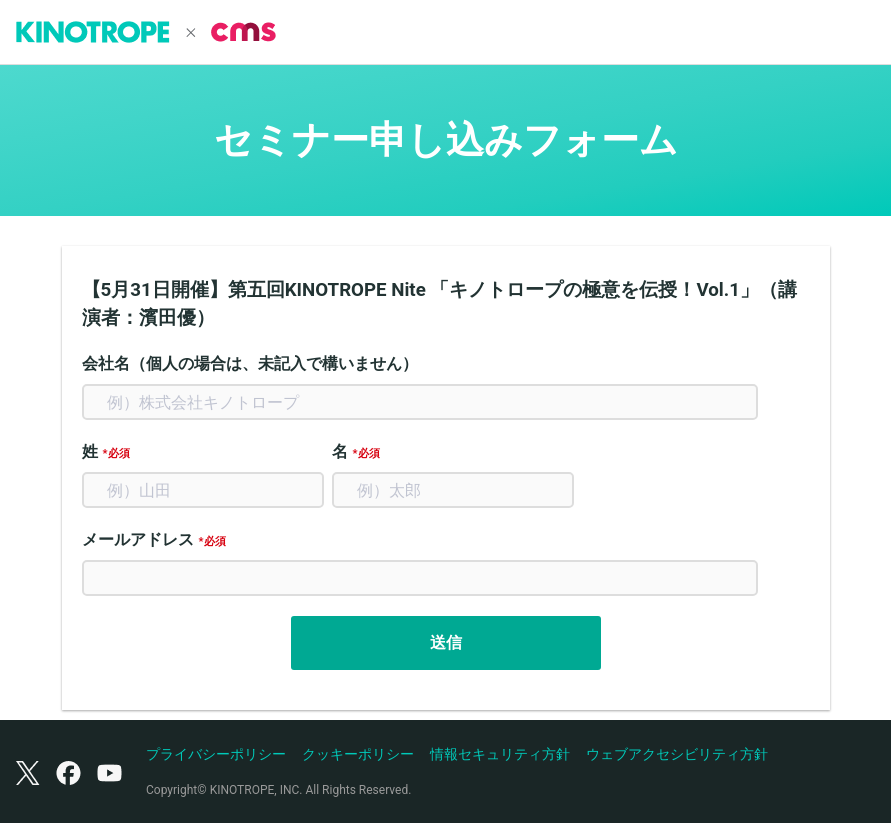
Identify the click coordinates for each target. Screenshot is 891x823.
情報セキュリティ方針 (500, 754)
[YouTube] (109, 772)
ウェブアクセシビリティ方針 (677, 754)
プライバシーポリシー (216, 754)
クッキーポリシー (358, 754)
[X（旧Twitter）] (28, 772)
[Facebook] (68, 772)
